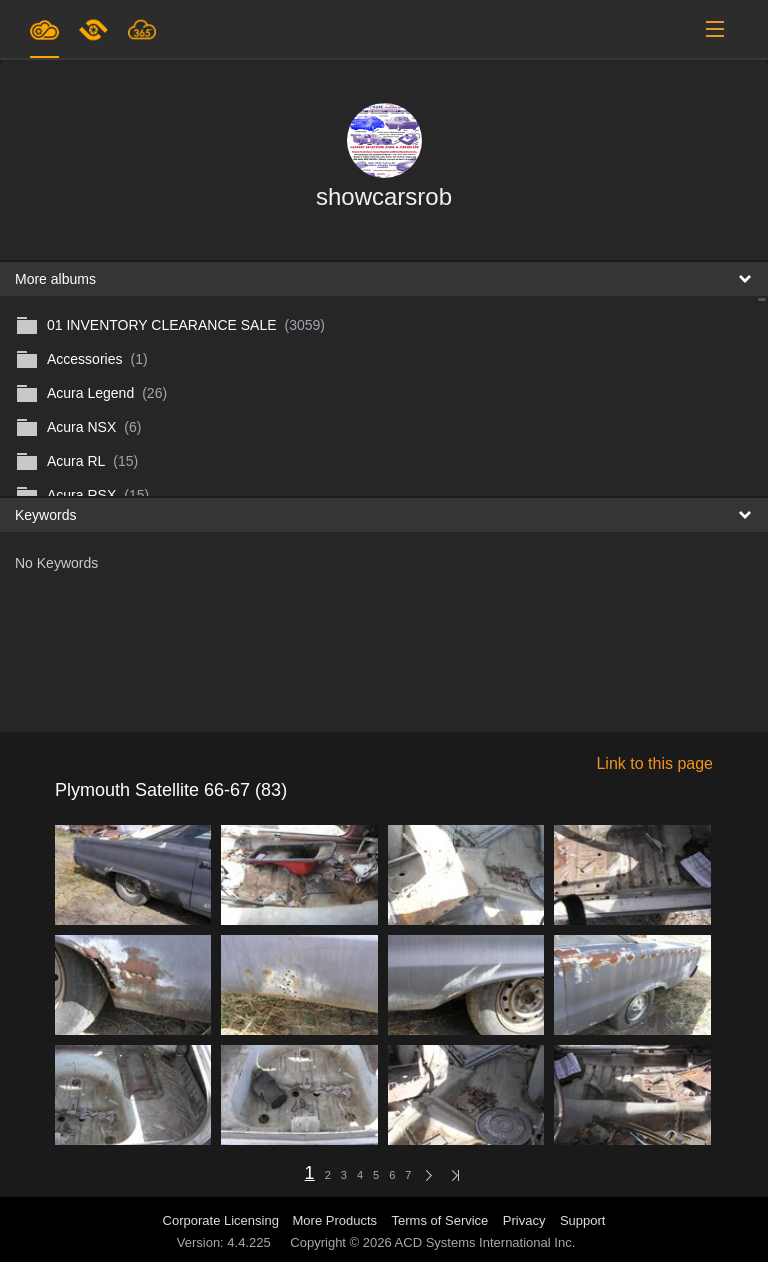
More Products (335, 1220)
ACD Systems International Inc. (485, 1242)
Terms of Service (440, 1220)
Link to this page (654, 763)
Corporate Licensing (223, 1220)
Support (583, 1220)
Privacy (524, 1220)
